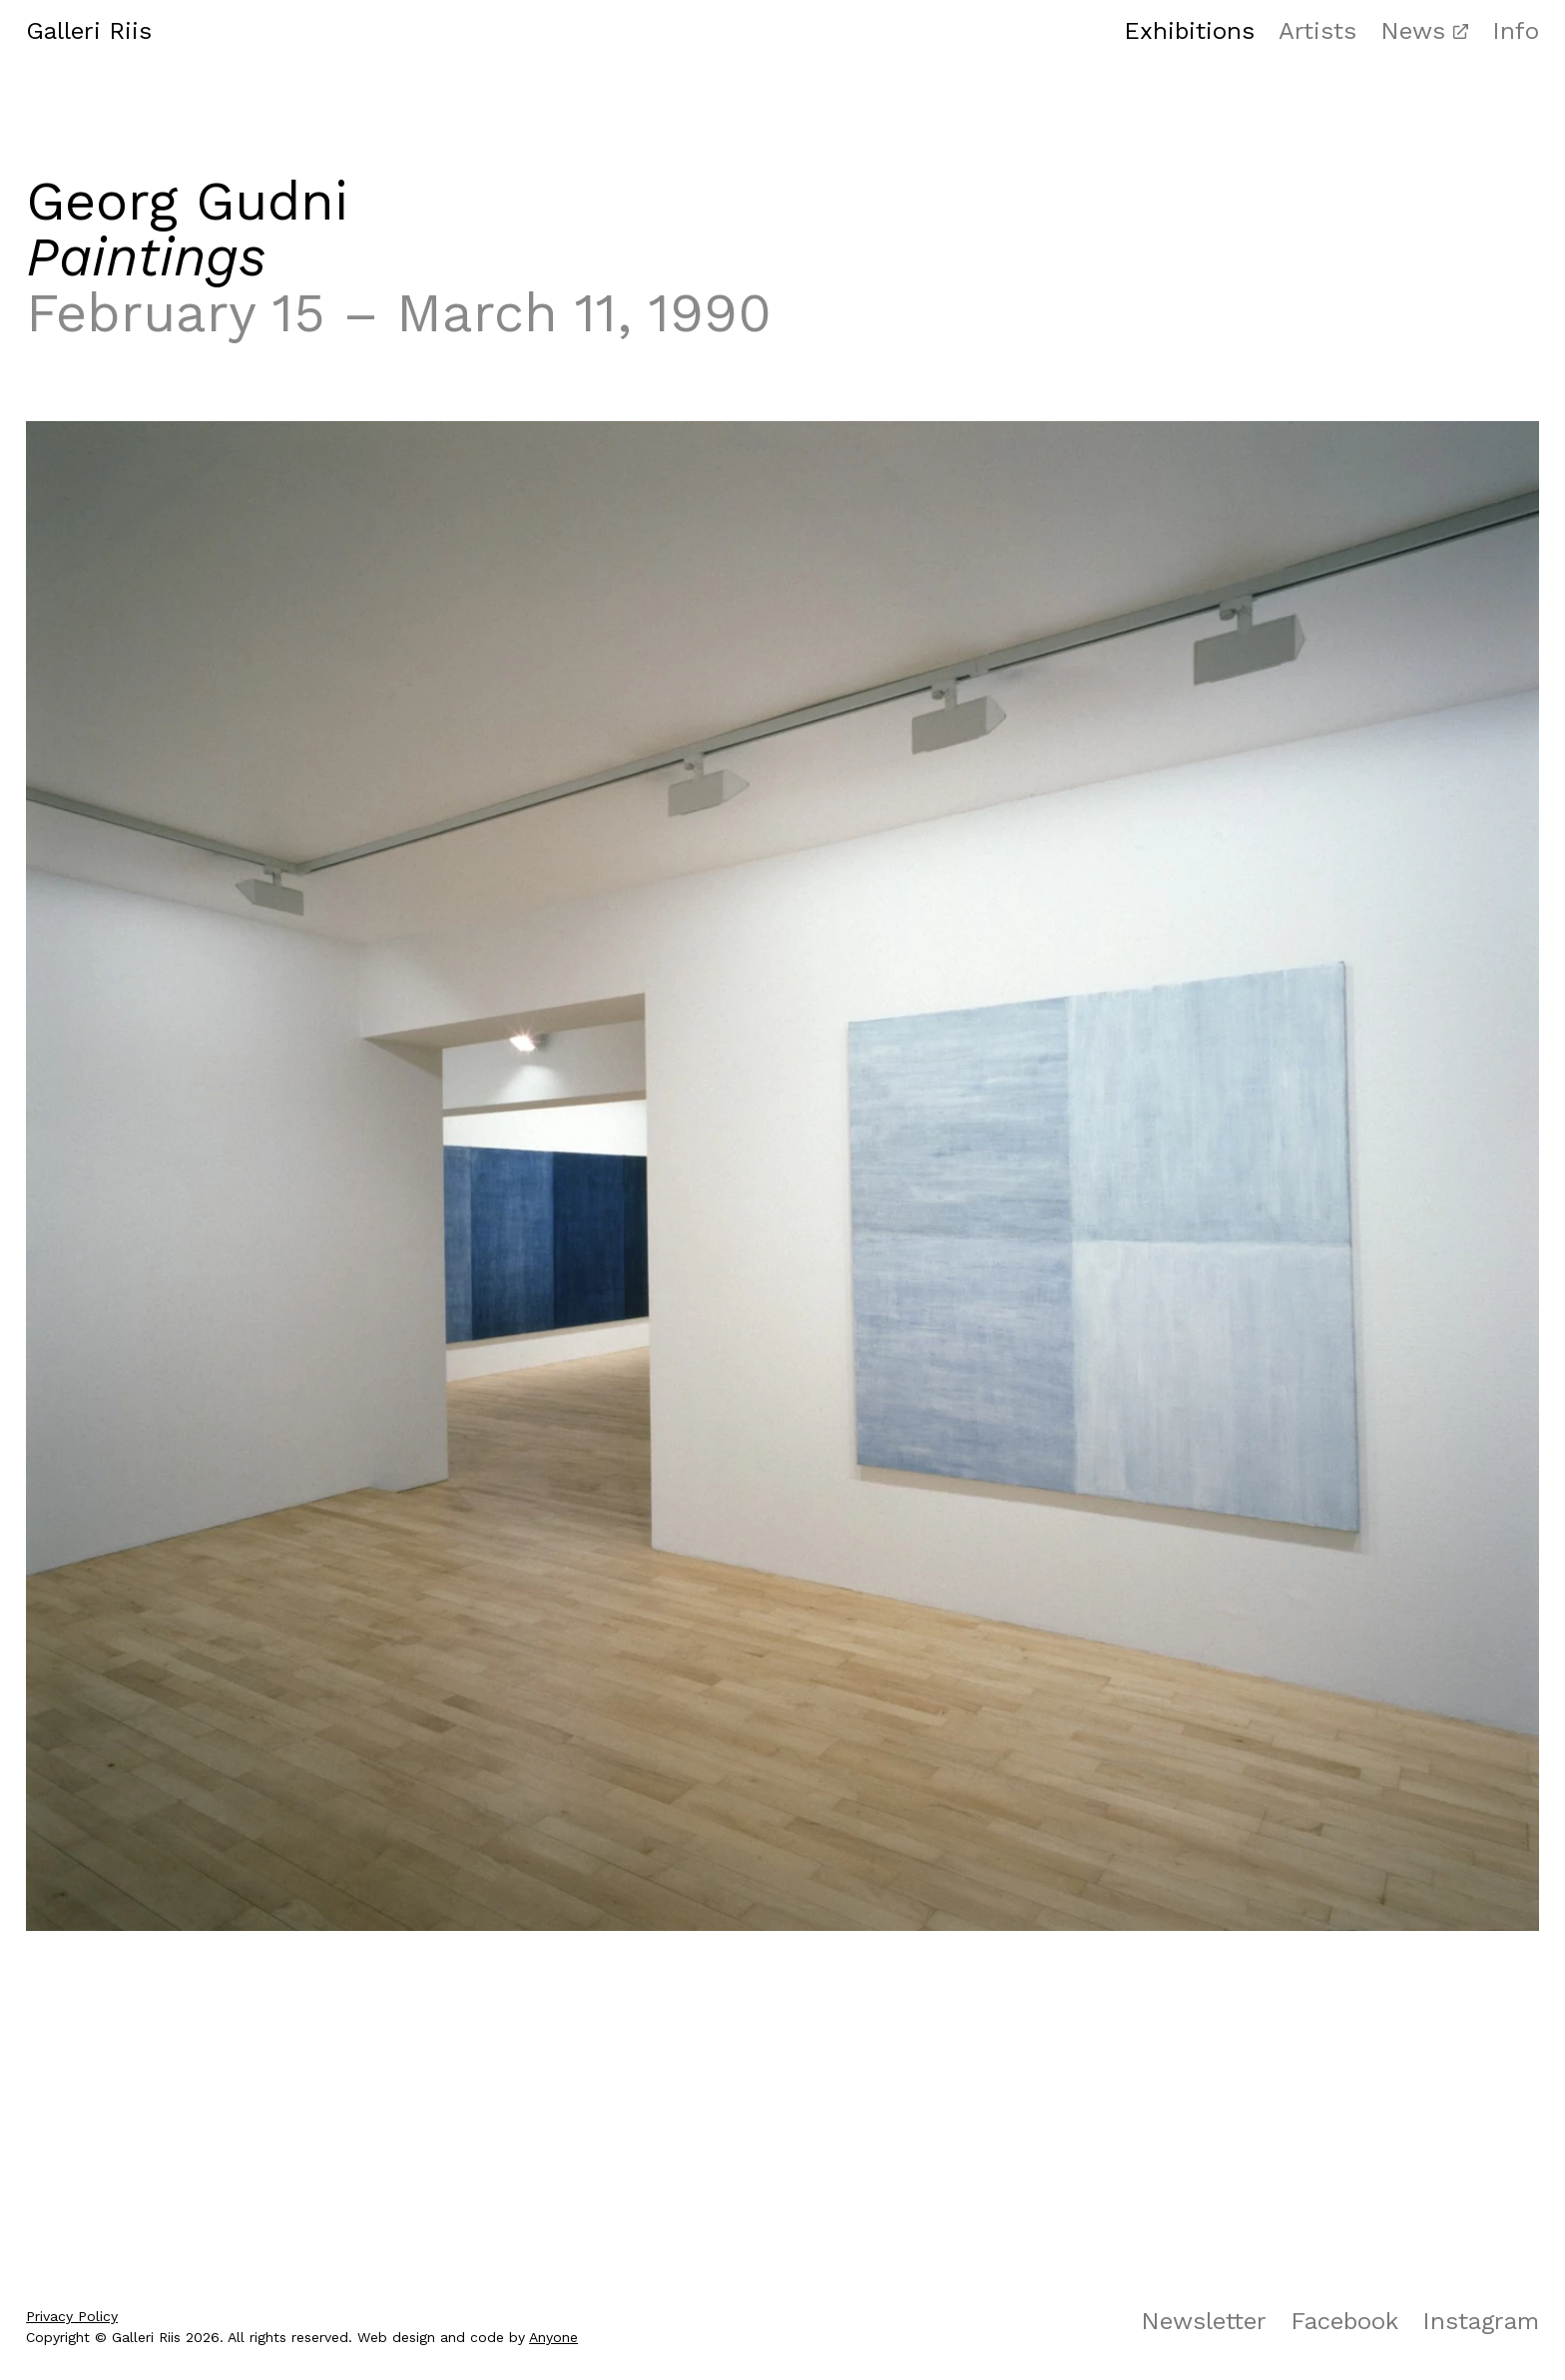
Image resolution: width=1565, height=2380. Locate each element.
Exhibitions (1189, 31)
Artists (1317, 31)
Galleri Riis (89, 31)
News (1412, 31)
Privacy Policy (72, 2316)
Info (1515, 31)
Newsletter (1204, 2321)
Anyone (553, 2337)
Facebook (1344, 2321)
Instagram (1480, 2321)
